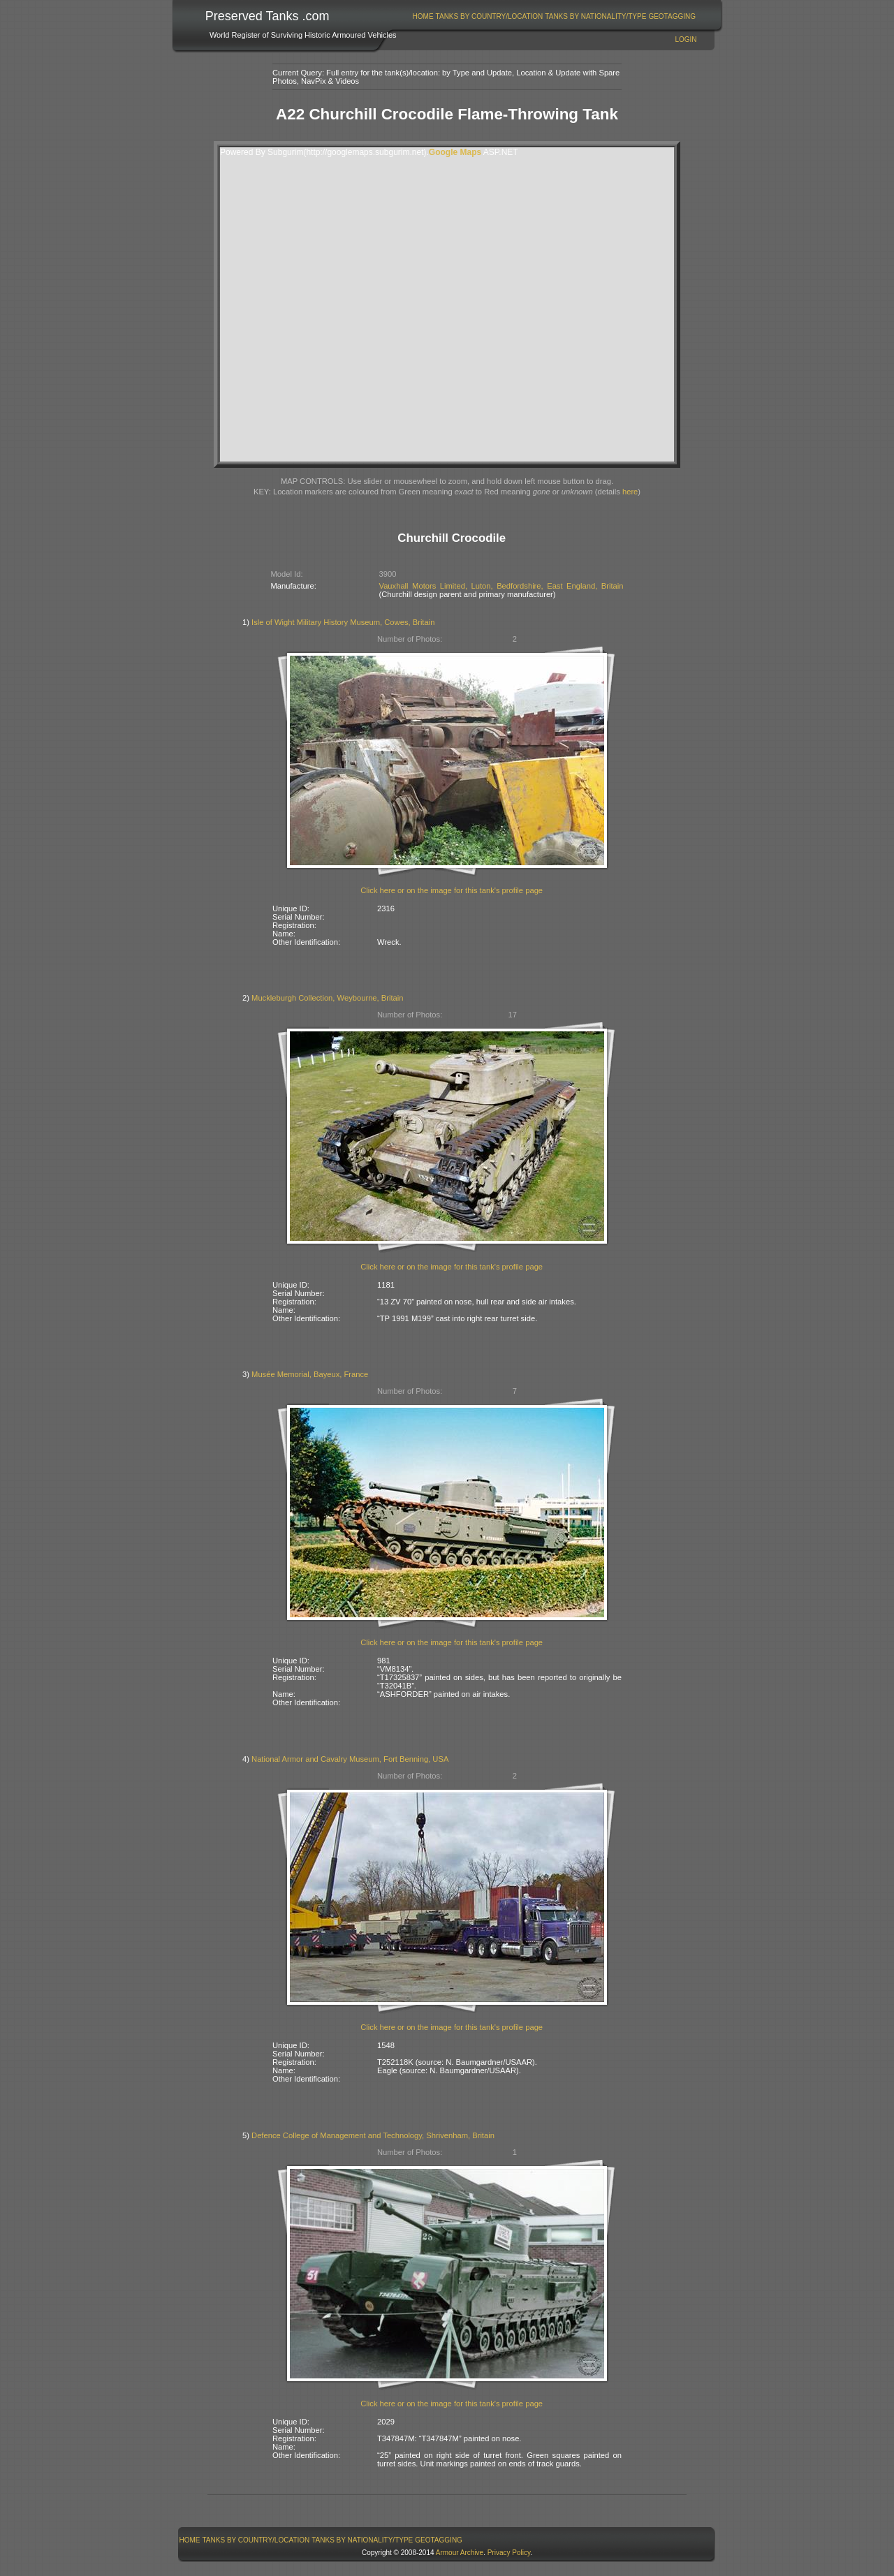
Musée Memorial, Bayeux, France (309, 1374)
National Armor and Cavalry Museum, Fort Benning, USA (349, 1759)
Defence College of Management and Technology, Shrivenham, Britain (372, 2135)
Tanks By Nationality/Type (595, 16)
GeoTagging (672, 16)
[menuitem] (422, 16)
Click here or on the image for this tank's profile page (451, 890)
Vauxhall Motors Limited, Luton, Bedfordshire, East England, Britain (501, 586)
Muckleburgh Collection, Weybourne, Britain (327, 998)
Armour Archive (459, 2552)
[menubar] (553, 16)
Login (685, 39)
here (630, 491)
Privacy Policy (509, 2552)
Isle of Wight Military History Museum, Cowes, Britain (342, 622)
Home (423, 16)
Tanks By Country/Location (489, 16)
